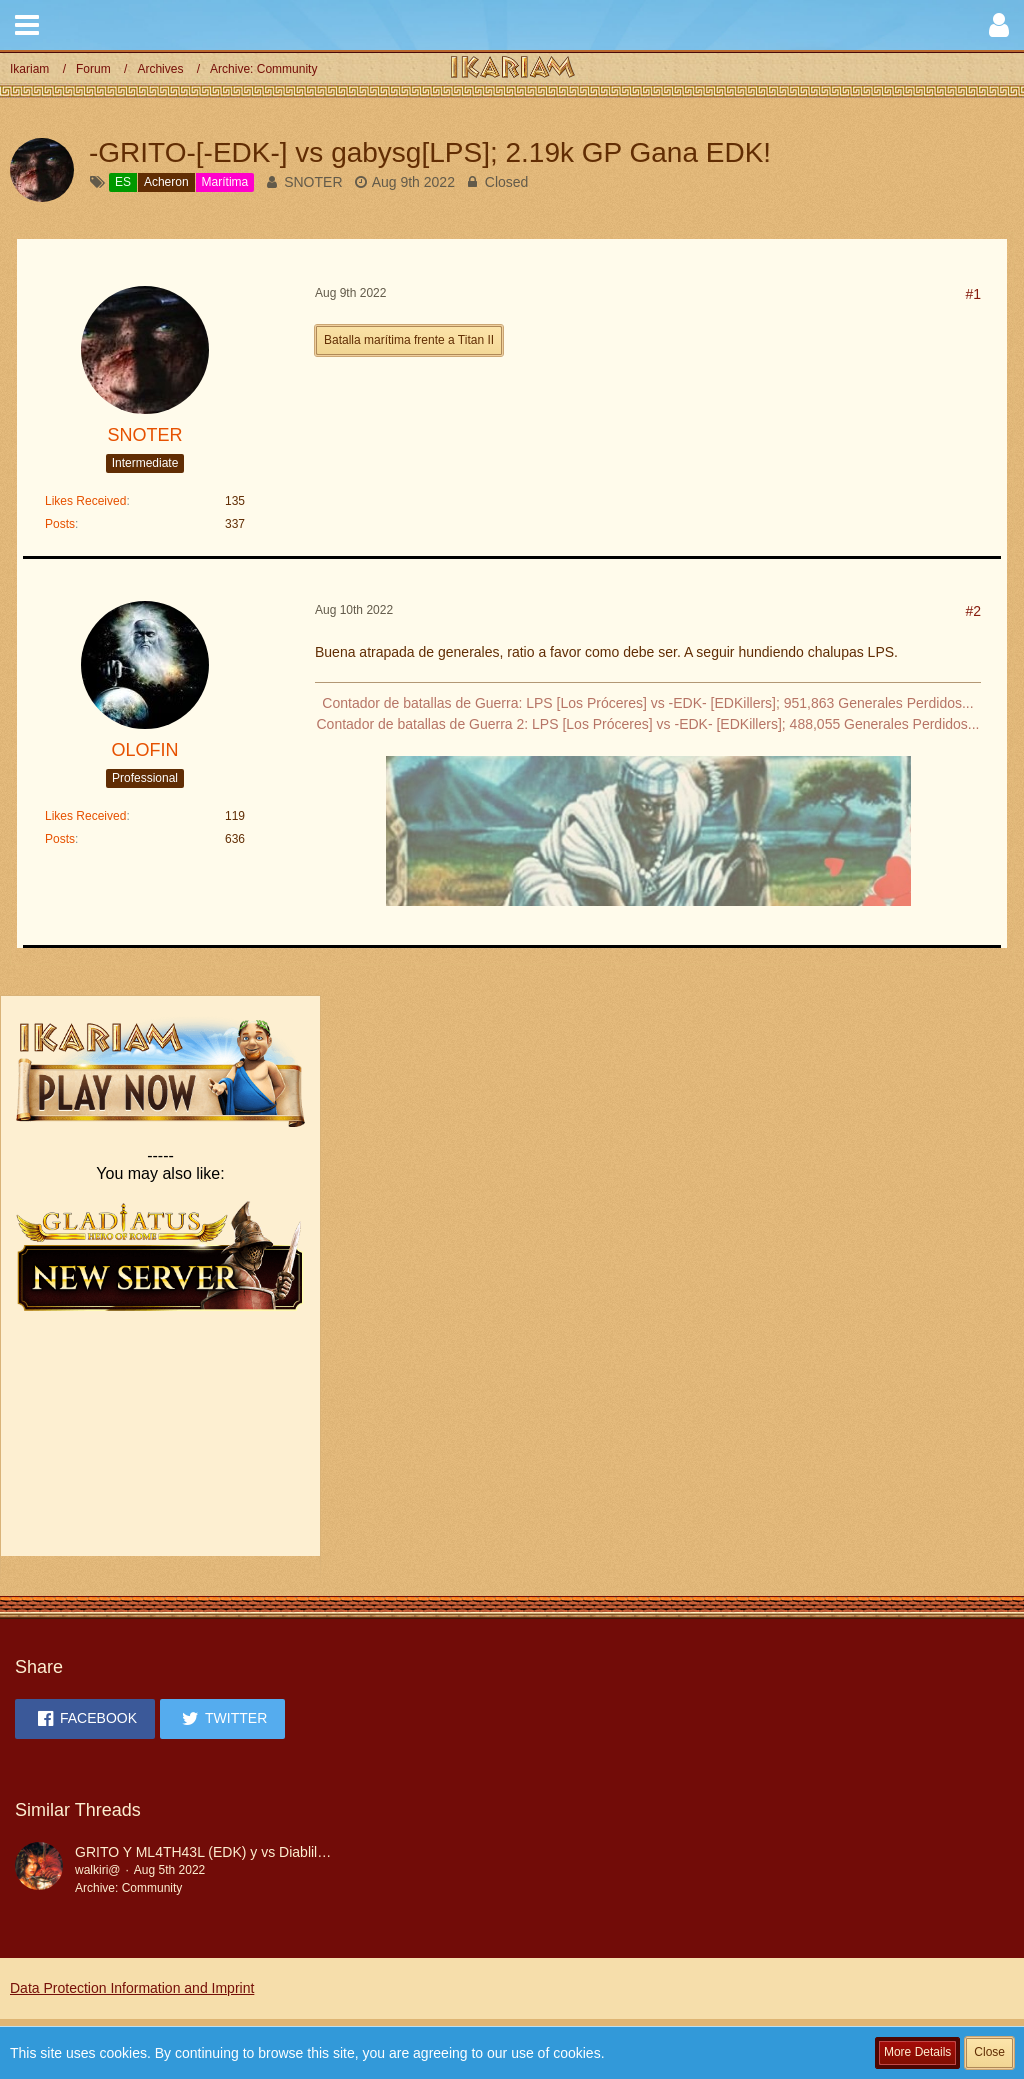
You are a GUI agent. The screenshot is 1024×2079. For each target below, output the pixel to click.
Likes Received (85, 501)
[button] (27, 25)
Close (989, 2052)
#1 (973, 294)
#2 (973, 611)
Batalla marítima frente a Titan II (409, 340)
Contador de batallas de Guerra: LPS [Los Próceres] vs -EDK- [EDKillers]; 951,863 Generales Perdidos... (647, 703)
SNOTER (313, 182)
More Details (917, 2052)
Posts (60, 524)
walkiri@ (98, 1870)
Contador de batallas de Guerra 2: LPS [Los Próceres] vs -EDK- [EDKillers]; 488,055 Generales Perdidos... (648, 724)
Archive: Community (128, 1888)
